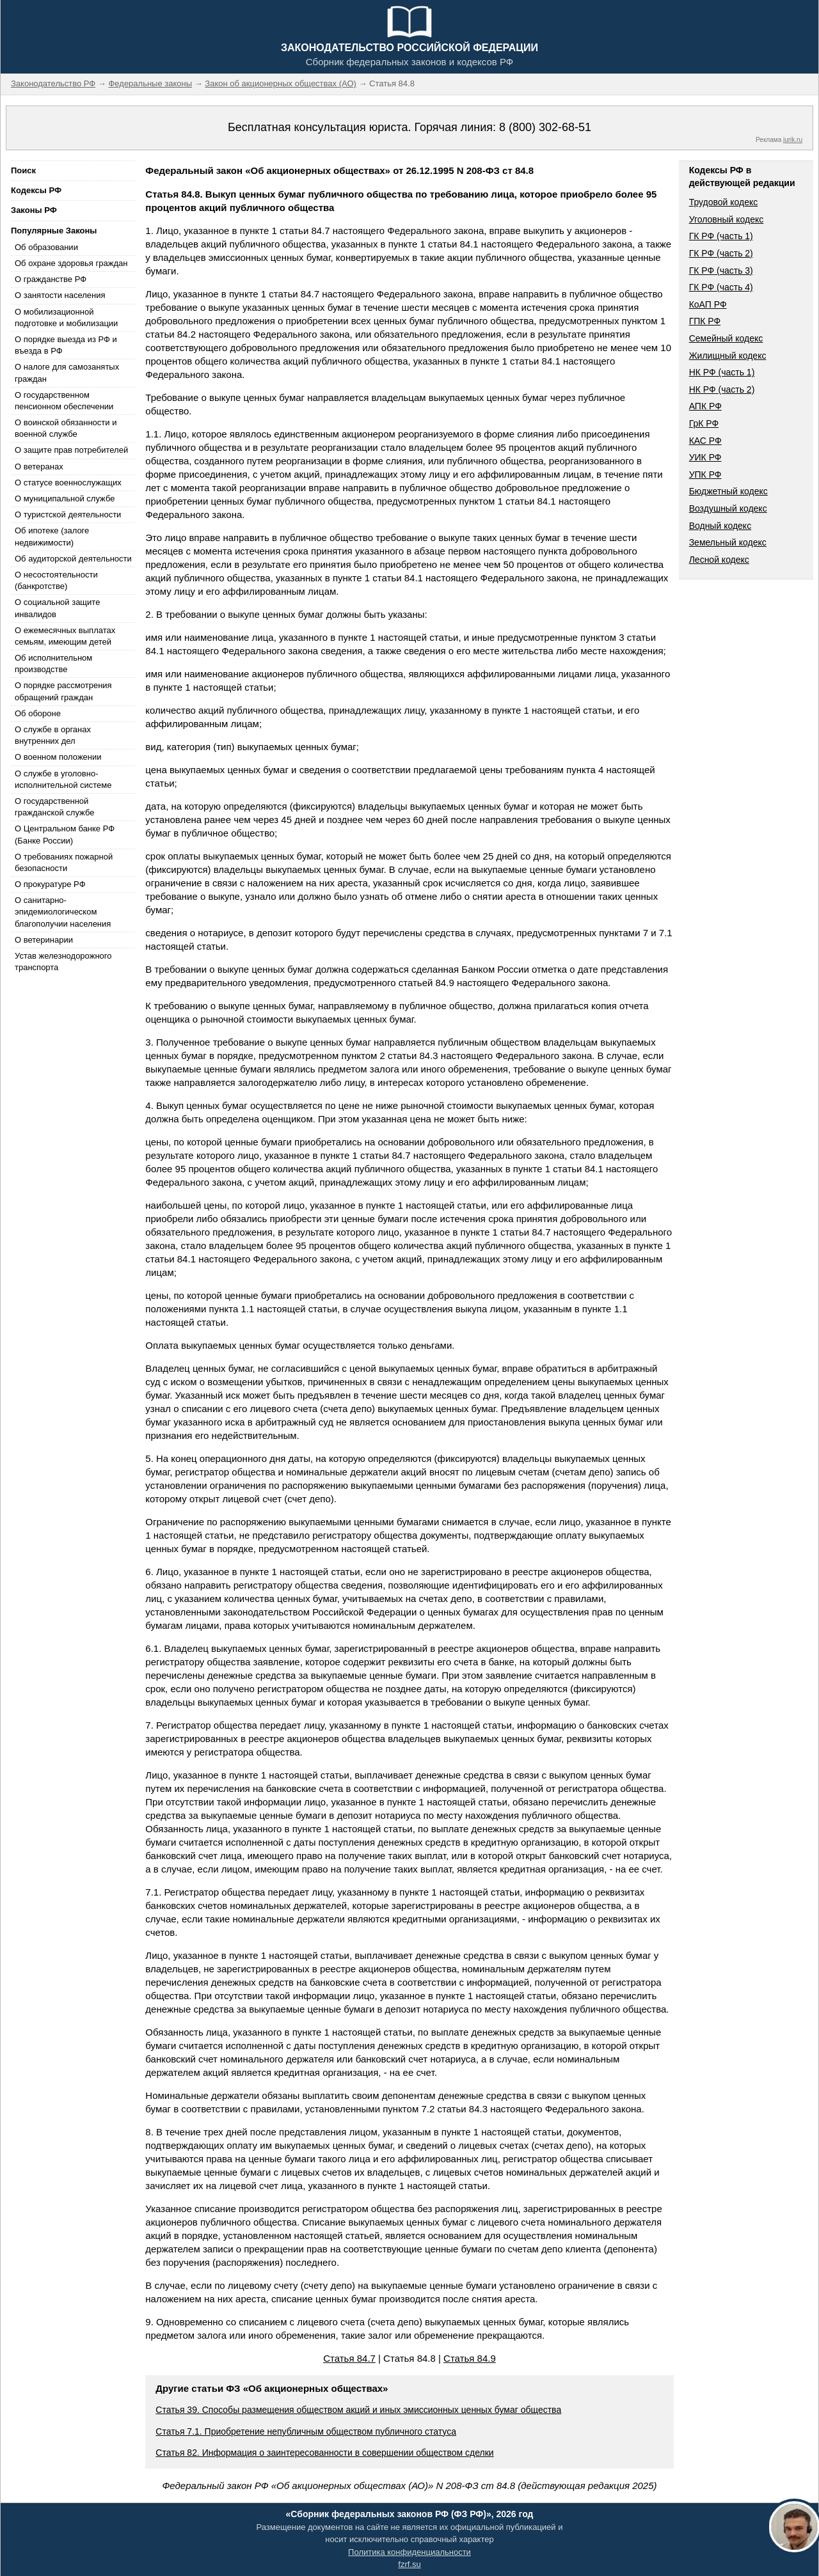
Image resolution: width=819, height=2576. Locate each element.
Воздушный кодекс (728, 508)
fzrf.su (409, 2564)
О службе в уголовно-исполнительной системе (63, 779)
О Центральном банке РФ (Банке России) (65, 834)
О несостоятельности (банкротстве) (56, 580)
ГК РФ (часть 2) (721, 253)
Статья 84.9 (469, 2358)
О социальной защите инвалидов (57, 607)
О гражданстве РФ (50, 279)
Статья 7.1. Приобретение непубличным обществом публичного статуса (305, 2431)
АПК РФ (705, 406)
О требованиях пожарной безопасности (64, 862)
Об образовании (46, 247)
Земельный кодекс (728, 542)
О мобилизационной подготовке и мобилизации (66, 317)
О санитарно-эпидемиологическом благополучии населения (63, 911)
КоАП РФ (708, 304)
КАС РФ (705, 441)
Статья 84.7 (349, 2358)
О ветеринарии (44, 940)
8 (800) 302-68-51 (545, 127)
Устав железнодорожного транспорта (63, 961)
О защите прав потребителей (71, 450)
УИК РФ (705, 457)
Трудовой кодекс (723, 202)
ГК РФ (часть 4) (721, 287)
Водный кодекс (720, 526)
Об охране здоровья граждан (71, 263)
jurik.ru (792, 139)
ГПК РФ (705, 321)
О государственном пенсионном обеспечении (64, 400)
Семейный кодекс (726, 338)
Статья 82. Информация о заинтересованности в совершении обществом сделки (324, 2452)
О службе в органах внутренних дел (53, 735)
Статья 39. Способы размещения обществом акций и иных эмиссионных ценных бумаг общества (358, 2410)
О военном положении (58, 757)
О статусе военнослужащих (68, 482)
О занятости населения (60, 295)
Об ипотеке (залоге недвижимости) (52, 536)
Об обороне (38, 713)
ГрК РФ (704, 423)
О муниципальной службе (65, 498)
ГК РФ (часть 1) (721, 236)
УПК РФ (705, 474)
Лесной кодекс (719, 559)
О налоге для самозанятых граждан (67, 372)
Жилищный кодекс (728, 355)
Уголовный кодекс (726, 219)
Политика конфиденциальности (409, 2552)
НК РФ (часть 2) (722, 389)
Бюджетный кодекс (728, 491)
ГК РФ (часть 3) (721, 270)
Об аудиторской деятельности (73, 558)
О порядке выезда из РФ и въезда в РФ (66, 345)
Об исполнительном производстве (53, 663)
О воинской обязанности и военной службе (65, 428)
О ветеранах (39, 466)
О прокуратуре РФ (50, 884)
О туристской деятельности (68, 514)
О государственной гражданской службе (54, 806)
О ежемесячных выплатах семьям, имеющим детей (65, 636)
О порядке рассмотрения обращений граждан (63, 691)
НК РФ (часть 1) (722, 372)
